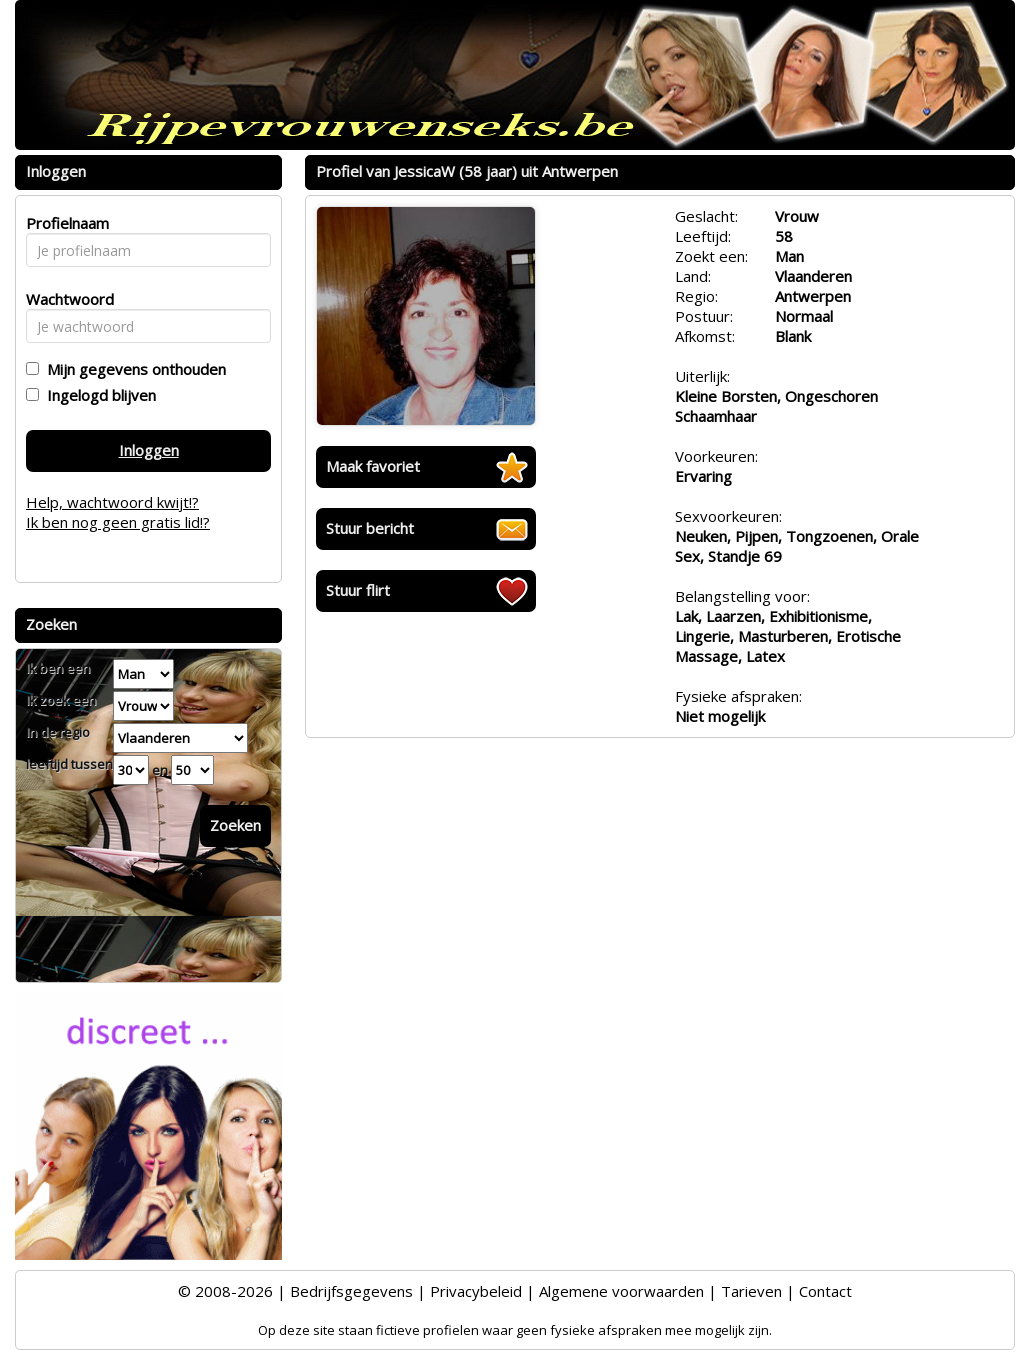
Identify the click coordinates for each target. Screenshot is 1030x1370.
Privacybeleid (476, 1291)
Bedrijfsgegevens (351, 1291)
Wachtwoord (64, 299)
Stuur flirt (358, 590)
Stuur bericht (370, 528)
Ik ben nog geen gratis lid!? (118, 522)
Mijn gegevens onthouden (132, 369)
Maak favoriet (373, 466)
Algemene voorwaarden (621, 1291)
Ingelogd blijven (97, 395)
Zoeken (235, 825)
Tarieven (751, 1291)
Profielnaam (64, 223)
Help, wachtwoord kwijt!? (112, 502)
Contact (825, 1291)
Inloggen (149, 450)
